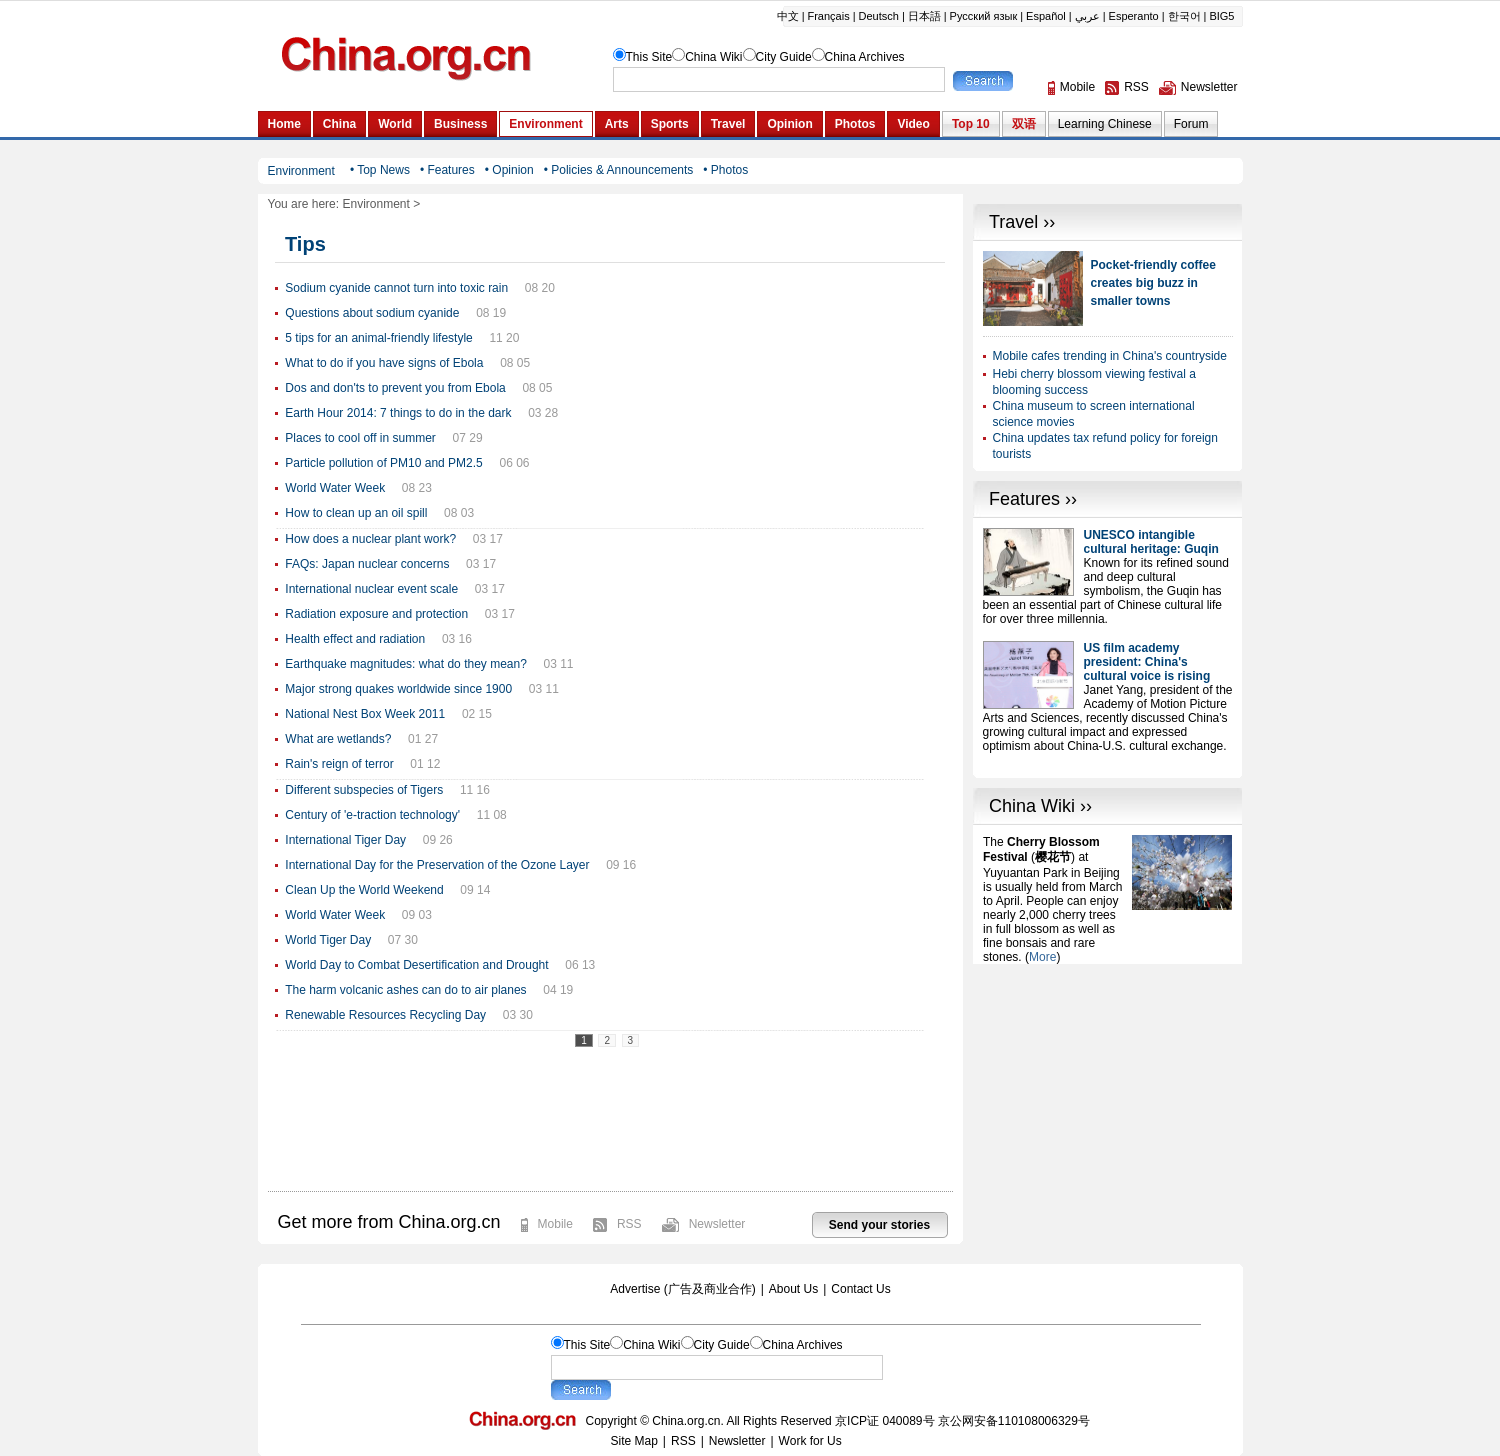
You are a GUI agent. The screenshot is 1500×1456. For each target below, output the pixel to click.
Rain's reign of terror (339, 764)
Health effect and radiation (355, 639)
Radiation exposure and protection (376, 614)
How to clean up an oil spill (356, 513)
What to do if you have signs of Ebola (384, 363)
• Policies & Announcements (619, 170)
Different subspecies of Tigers (364, 790)
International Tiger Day (345, 840)
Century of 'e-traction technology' (372, 815)
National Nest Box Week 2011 (365, 714)
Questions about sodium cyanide (372, 313)
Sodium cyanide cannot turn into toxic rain (396, 288)
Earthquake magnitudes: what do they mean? (406, 664)
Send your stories (879, 1225)
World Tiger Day (328, 940)
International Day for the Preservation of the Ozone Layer (437, 865)
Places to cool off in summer (360, 438)
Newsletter (717, 1224)
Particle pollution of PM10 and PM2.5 (383, 463)
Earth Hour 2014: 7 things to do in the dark (398, 413)
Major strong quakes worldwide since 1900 (398, 689)
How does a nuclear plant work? (370, 539)
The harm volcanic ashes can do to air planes (405, 990)
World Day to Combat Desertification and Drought (416, 965)
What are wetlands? (338, 739)
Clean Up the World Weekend (364, 890)
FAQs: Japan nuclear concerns (367, 564)
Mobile (555, 1224)
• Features (447, 170)
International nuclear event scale (371, 589)
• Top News (380, 170)
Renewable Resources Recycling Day (385, 1015)
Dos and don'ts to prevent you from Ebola (395, 388)
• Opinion (509, 170)
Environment (375, 204)
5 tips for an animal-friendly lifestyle (378, 338)
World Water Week (335, 488)
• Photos (725, 170)
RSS (629, 1224)
